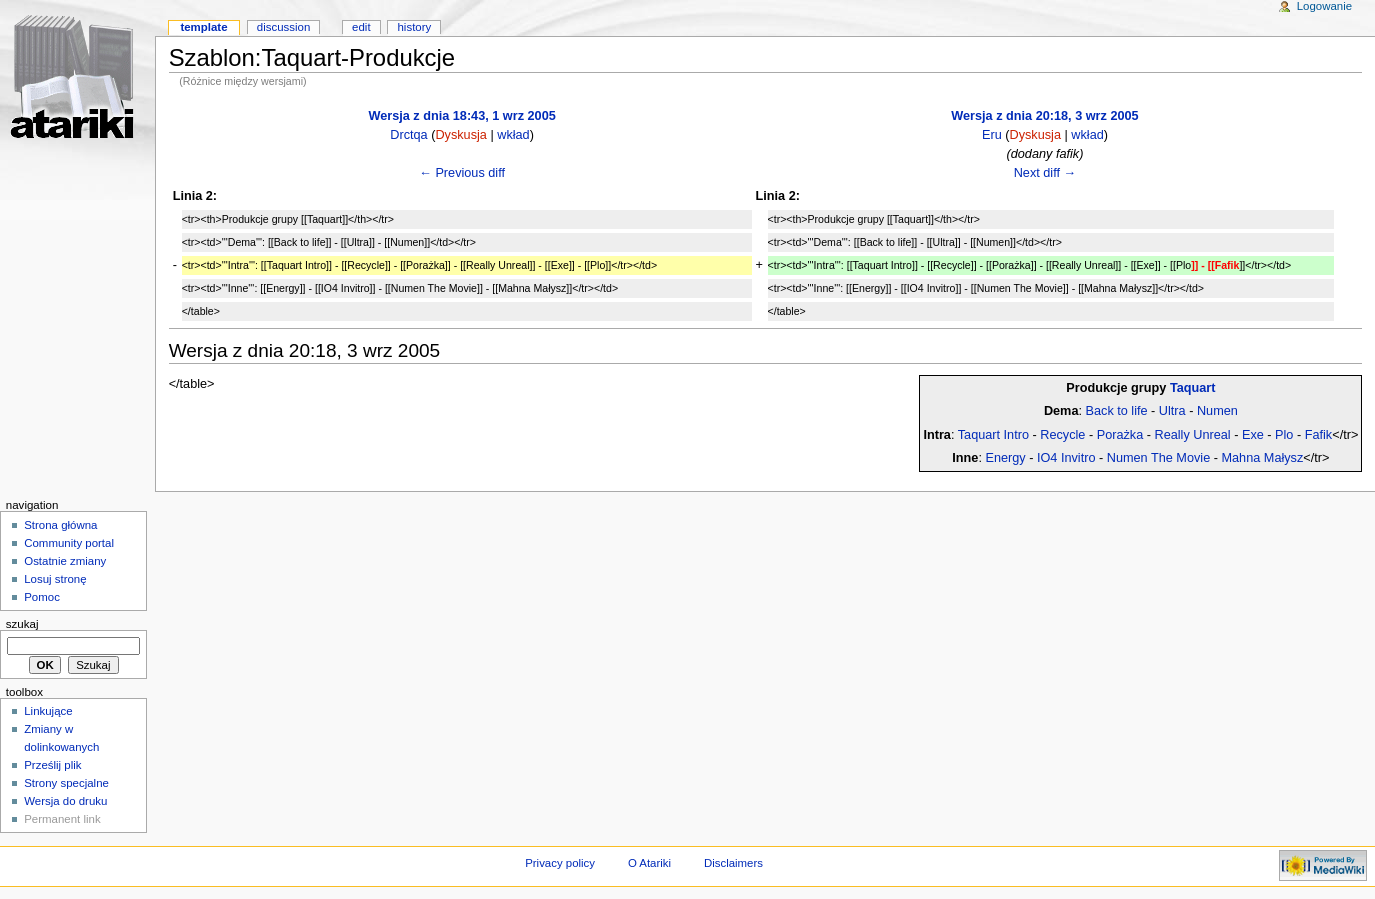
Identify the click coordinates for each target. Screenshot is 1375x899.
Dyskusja (460, 135)
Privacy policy (560, 863)
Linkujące (48, 711)
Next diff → (1045, 173)
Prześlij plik (52, 765)
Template (203, 27)
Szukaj (22, 624)
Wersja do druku (65, 801)
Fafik (1319, 435)
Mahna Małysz (1263, 458)
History (415, 27)
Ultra (1172, 411)
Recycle (1062, 435)
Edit (361, 27)
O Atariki (649, 863)
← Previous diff (462, 173)
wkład (513, 135)
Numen (1217, 411)
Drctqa (408, 135)
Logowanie (1324, 6)
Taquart (1193, 388)
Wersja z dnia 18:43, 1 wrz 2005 (461, 116)
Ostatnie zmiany (65, 561)
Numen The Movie (1158, 458)
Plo (1284, 435)
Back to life (1117, 411)
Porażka (1120, 435)
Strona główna (60, 525)
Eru (992, 135)
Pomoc (42, 597)
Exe (1253, 435)
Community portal (69, 543)
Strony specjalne (66, 783)
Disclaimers (733, 863)
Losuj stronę (55, 579)
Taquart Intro (993, 435)
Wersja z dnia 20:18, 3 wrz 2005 (1044, 116)
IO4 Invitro (1066, 458)
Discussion (283, 27)
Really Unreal (1193, 435)
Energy (1005, 458)
